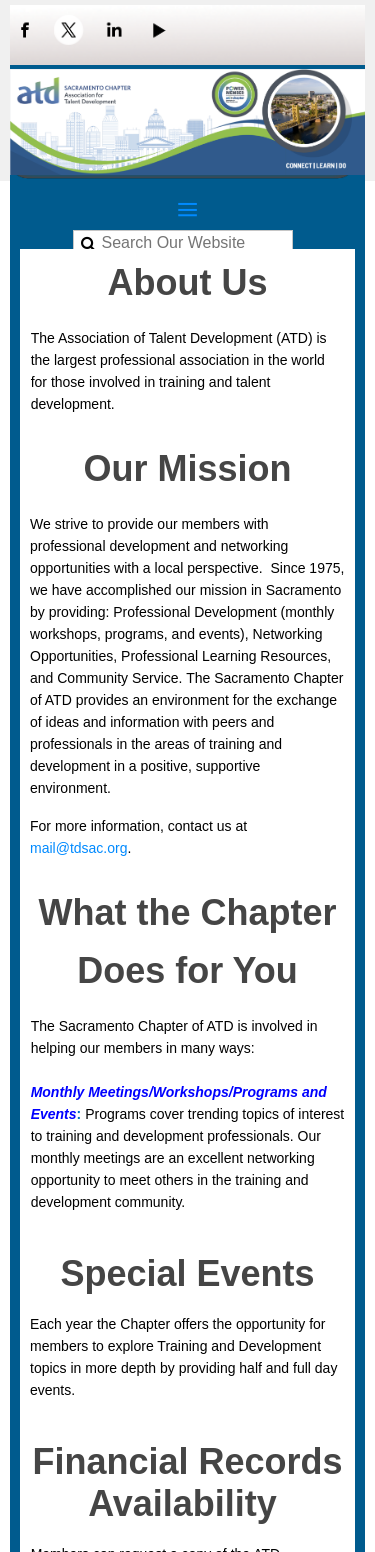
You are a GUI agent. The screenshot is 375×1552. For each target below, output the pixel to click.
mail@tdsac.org (78, 848)
